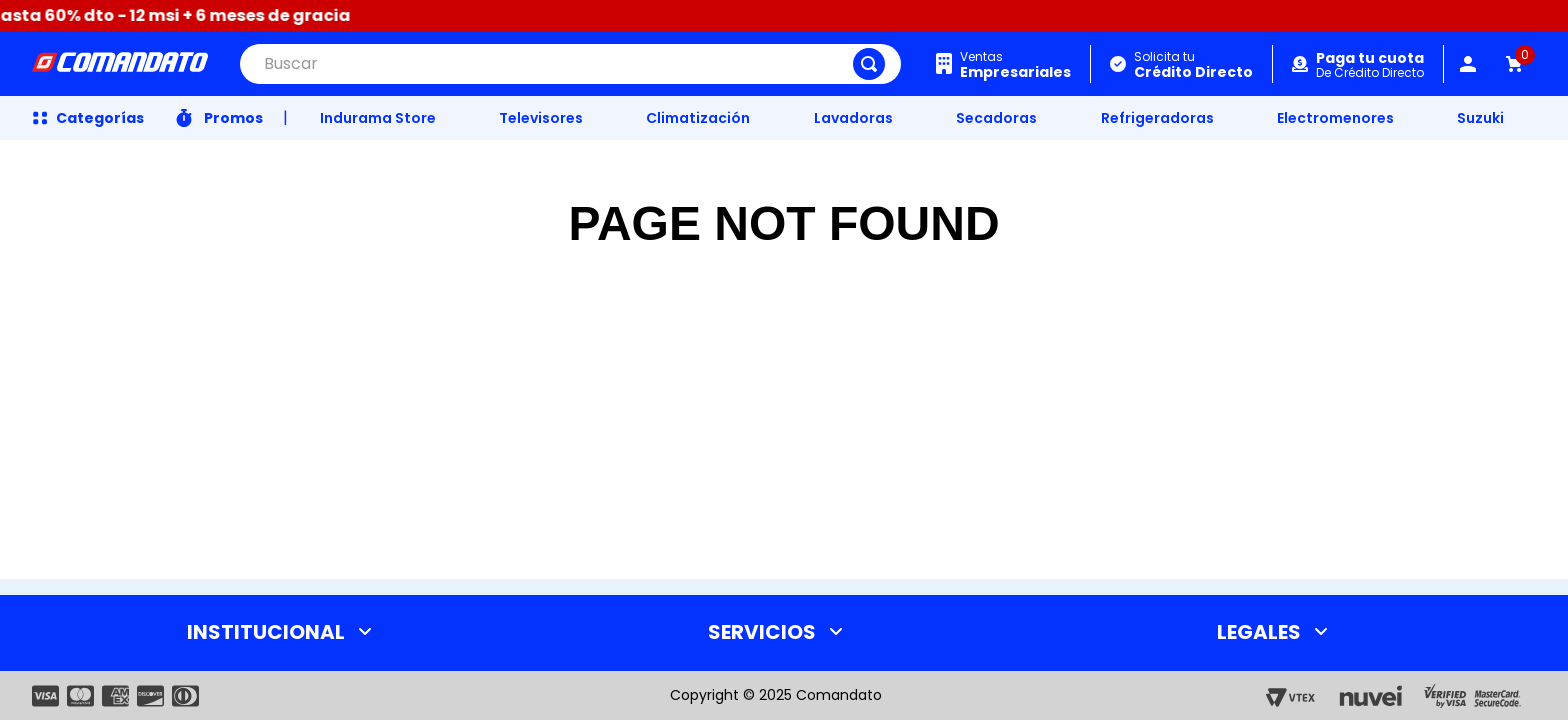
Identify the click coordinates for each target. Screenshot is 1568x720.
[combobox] (570, 64)
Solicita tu (1193, 64)
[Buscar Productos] (869, 64)
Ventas (1015, 64)
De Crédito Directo (1370, 65)
